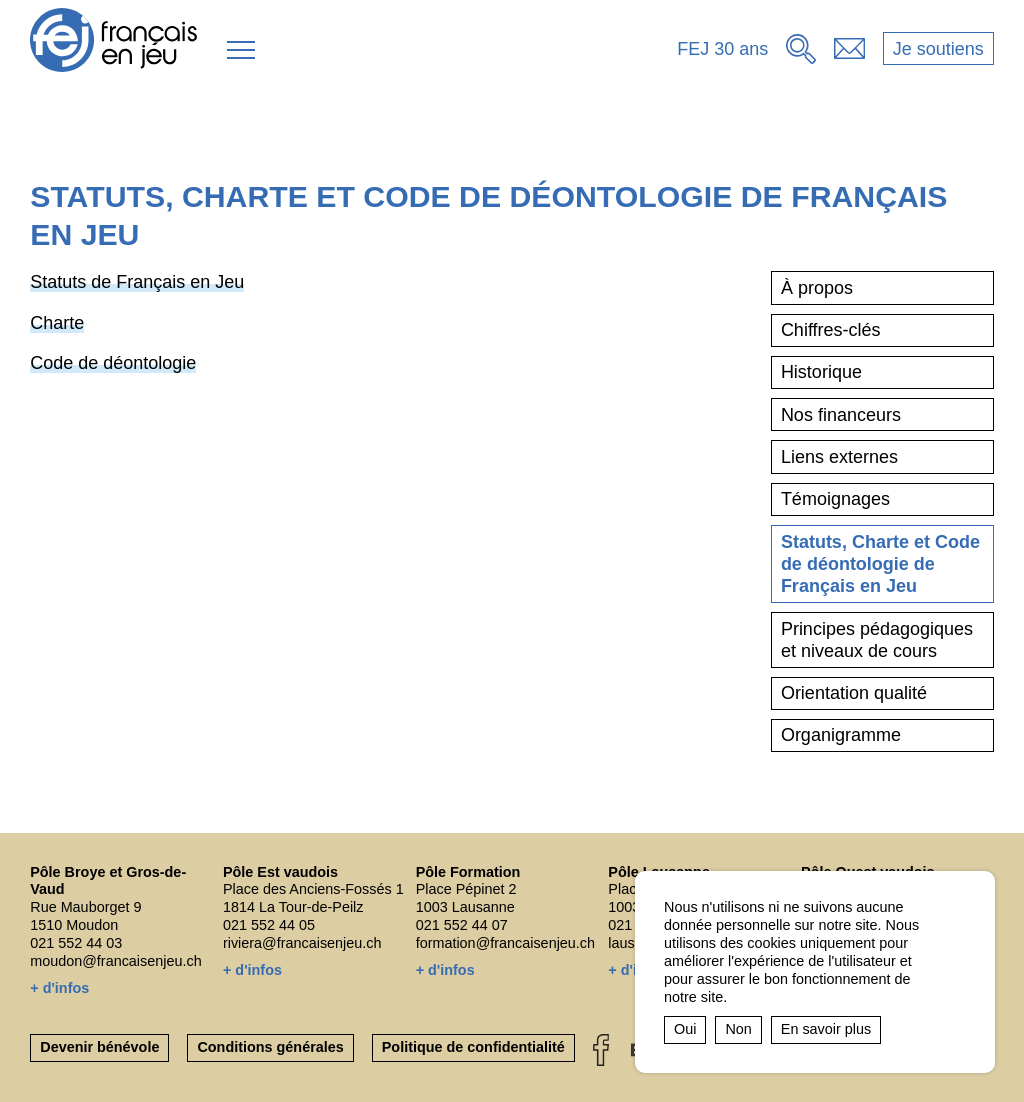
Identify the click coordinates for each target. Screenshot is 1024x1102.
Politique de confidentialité (473, 1047)
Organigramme (841, 735)
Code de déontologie (113, 363)
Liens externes (839, 457)
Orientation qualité (854, 693)
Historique (821, 372)
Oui (685, 1029)
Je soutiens (938, 49)
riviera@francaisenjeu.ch (302, 943)
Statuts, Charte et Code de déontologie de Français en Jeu (880, 564)
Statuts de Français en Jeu (137, 282)
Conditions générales (270, 1047)
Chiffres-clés (831, 330)
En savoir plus (826, 1029)
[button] (241, 50)
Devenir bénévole (99, 1047)
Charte (57, 323)
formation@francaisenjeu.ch (505, 943)
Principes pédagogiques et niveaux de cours (877, 640)
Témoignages (835, 499)
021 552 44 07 (462, 925)
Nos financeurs (841, 415)
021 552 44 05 (269, 925)
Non (738, 1029)
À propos (817, 288)
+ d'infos (59, 988)
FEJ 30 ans (722, 49)
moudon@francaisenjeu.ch (115, 961)
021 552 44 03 (76, 943)
